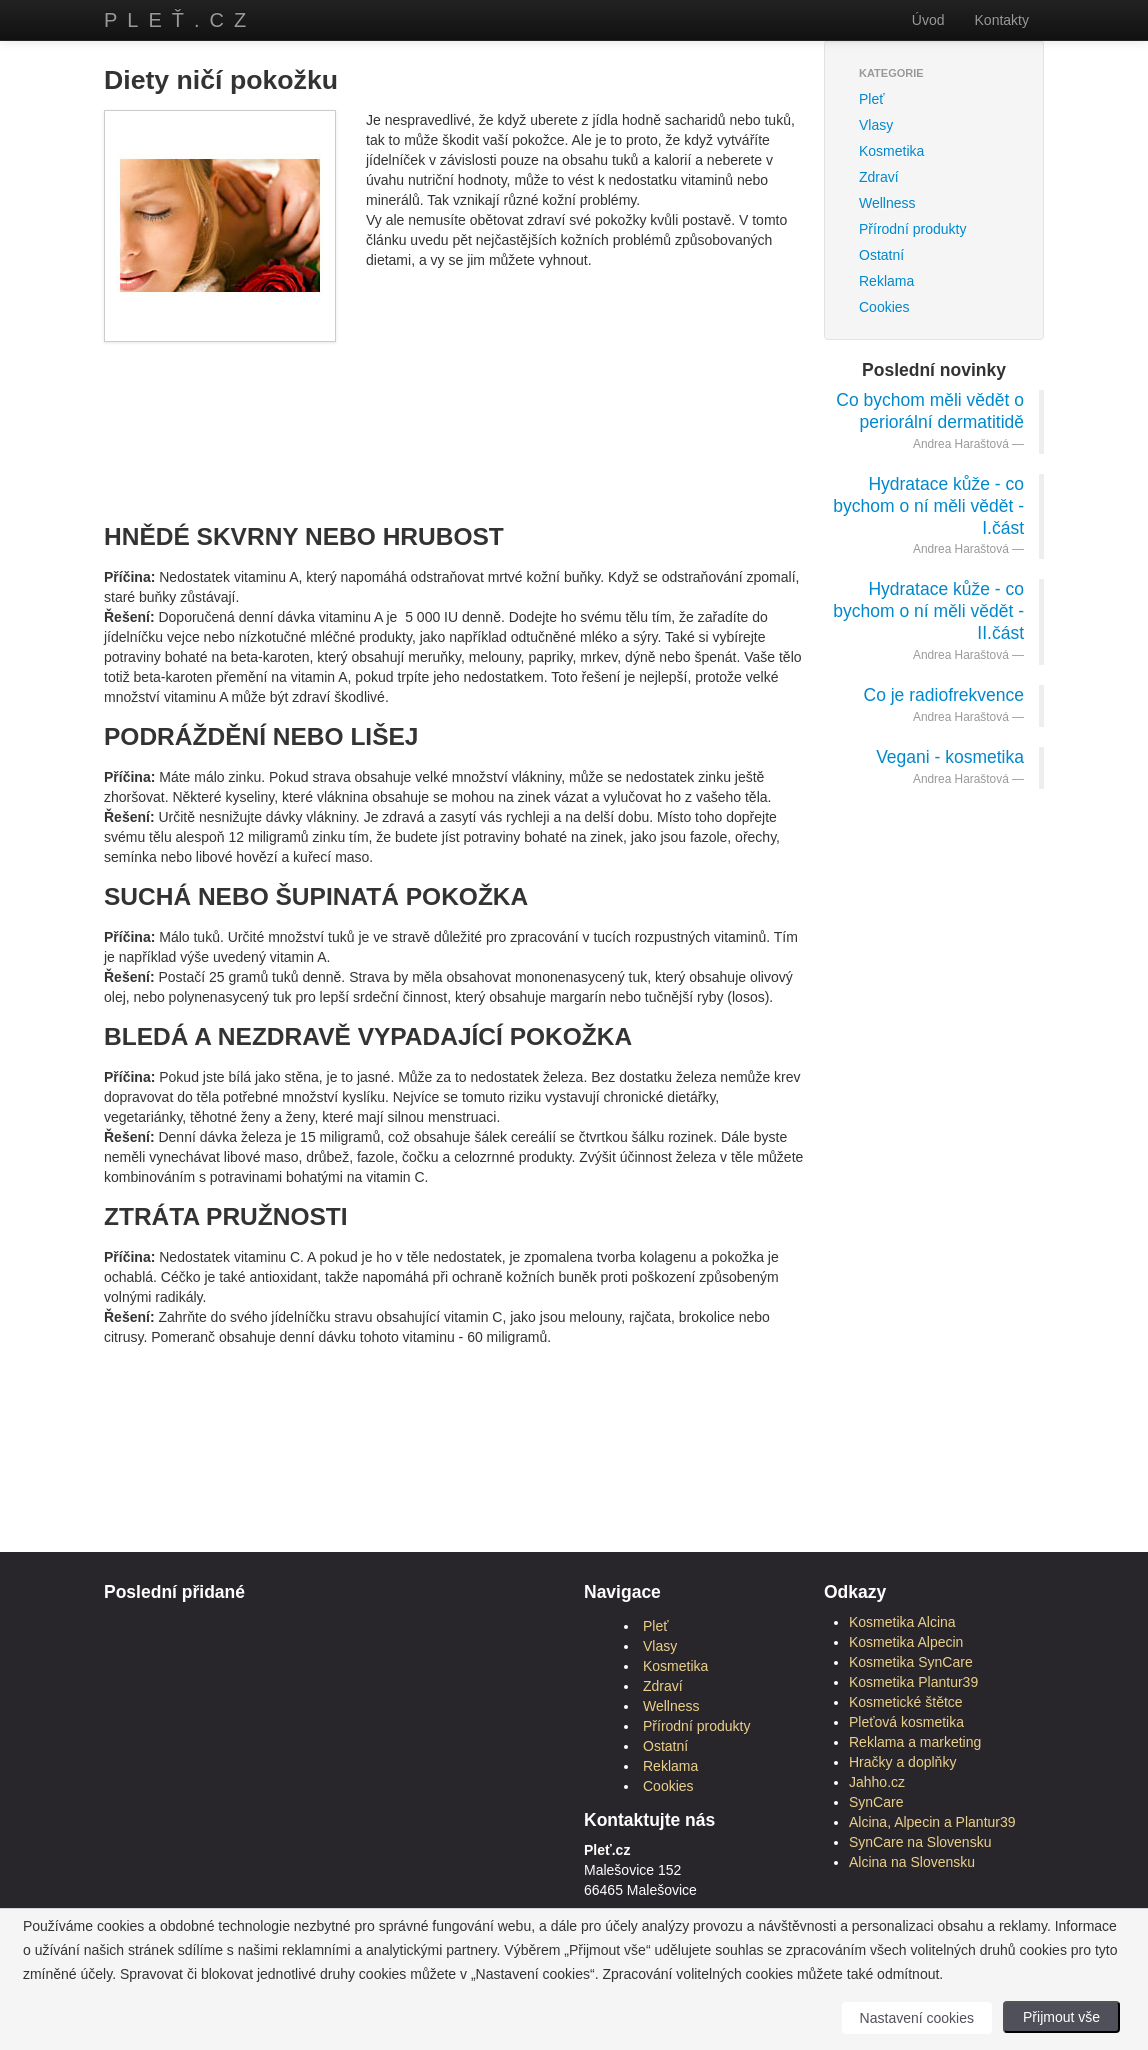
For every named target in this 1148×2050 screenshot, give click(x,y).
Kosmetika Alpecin (906, 1642)
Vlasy (876, 125)
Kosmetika (891, 151)
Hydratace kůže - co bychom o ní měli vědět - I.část (928, 506)
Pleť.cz (180, 20)
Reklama (886, 281)
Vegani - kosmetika (950, 757)
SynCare (876, 1802)
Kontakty (1002, 20)
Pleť (871, 99)
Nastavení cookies (917, 2018)
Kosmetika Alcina (902, 1622)
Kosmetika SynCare (911, 1662)
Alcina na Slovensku (912, 1862)
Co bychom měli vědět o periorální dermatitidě (930, 411)
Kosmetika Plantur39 (913, 1682)
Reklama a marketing (915, 1742)
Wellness (887, 203)
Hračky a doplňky (902, 1762)
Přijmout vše (1061, 2017)
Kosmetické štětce (906, 1702)
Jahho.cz (877, 1782)
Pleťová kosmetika (906, 1722)
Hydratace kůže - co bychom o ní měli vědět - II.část (928, 611)
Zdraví (879, 177)
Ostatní (881, 255)
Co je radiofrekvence (944, 695)
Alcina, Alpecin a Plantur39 (932, 1822)
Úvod (928, 20)
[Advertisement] (468, 407)
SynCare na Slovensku (920, 1842)
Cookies (884, 307)
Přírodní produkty (912, 229)
